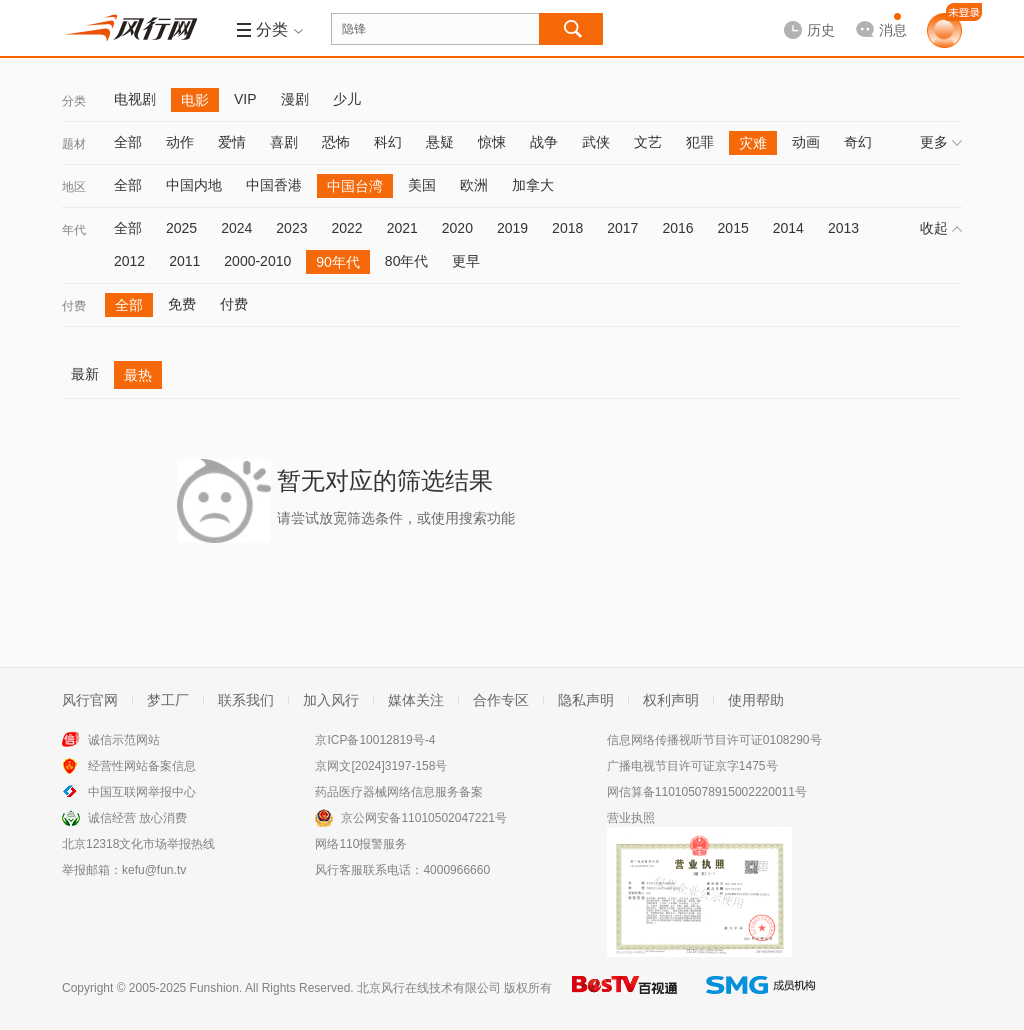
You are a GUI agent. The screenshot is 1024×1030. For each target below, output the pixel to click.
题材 (74, 144)
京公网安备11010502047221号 (423, 818)
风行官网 (90, 700)
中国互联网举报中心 (142, 792)
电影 (195, 100)
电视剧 (135, 99)
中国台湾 (355, 186)
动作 (180, 142)
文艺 (648, 142)
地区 (74, 187)
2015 (733, 228)
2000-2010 (257, 261)
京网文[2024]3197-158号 (381, 766)
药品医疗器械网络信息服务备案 (399, 792)
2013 (843, 228)
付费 (74, 306)
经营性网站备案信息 (142, 766)
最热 (138, 375)
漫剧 (295, 99)
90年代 (338, 262)
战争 (544, 142)
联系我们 (246, 700)
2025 (181, 228)
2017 (622, 228)
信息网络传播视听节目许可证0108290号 (714, 740)
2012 (129, 261)
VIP (245, 99)
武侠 (596, 142)
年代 (74, 230)
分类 (74, 101)
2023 (291, 228)
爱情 (232, 142)
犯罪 (700, 142)
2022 (346, 228)
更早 (466, 261)
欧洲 (474, 185)
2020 (457, 228)
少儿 (347, 99)
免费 (182, 304)
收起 (941, 228)
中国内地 (194, 185)
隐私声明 (586, 700)
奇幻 (858, 142)
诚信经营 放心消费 (137, 818)
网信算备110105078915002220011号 (707, 792)
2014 (788, 228)
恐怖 (336, 142)
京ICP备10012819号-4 (375, 740)
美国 (422, 185)
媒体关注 (416, 700)
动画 (806, 142)
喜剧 (284, 142)
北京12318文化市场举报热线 (138, 844)
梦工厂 (168, 700)
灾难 (753, 143)
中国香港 (274, 185)
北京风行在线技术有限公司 (429, 988)
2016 (677, 228)
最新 (85, 374)
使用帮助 (756, 700)
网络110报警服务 (361, 844)
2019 (512, 228)
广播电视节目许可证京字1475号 (692, 766)
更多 (941, 142)
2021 (402, 228)
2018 (567, 228)
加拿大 (533, 185)
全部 (128, 142)
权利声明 (671, 700)
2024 (236, 228)
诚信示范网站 (124, 740)
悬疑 (440, 142)
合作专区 (501, 700)
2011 (184, 261)
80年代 (407, 261)
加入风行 (331, 700)
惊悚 (492, 142)
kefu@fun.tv (154, 870)
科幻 (388, 142)
